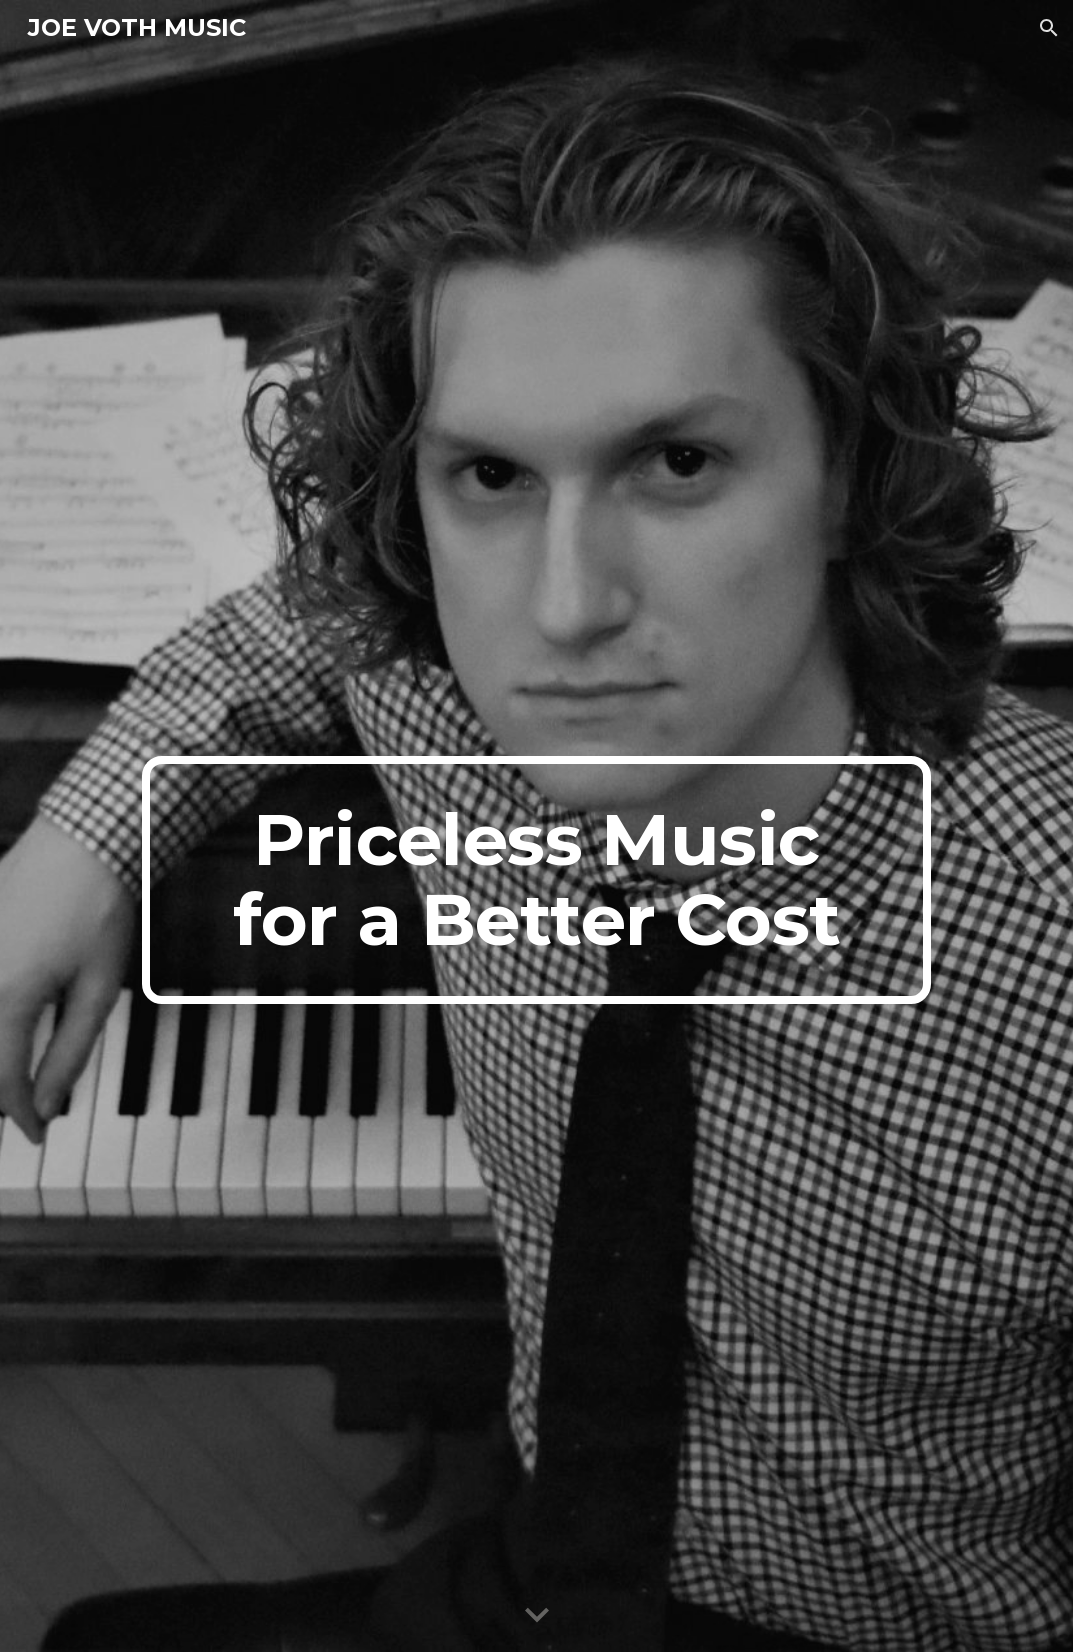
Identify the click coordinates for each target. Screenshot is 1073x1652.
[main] (537, 880)
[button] (1049, 28)
